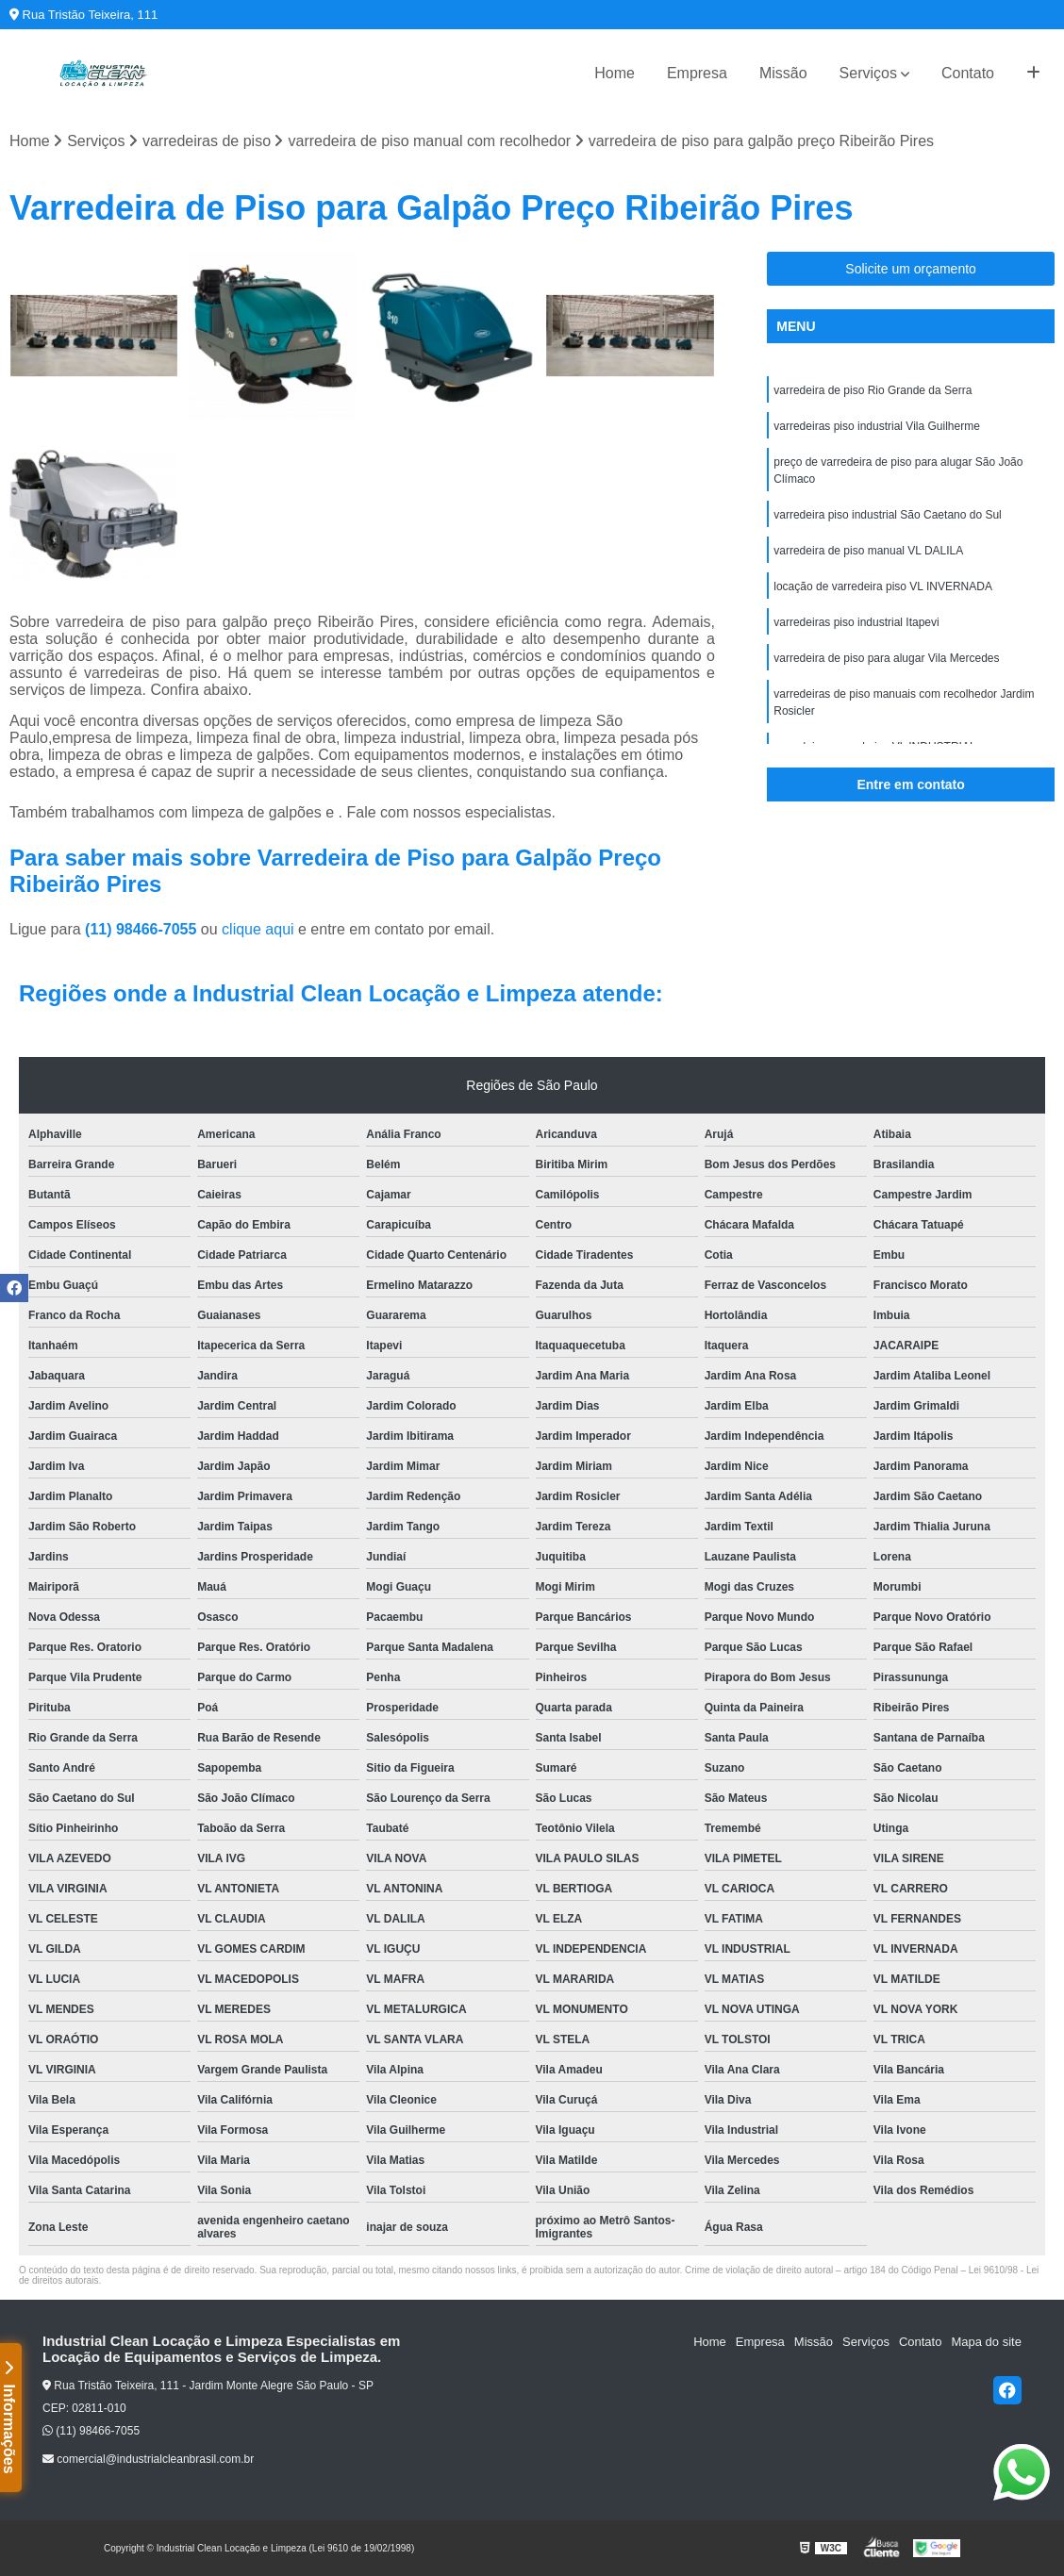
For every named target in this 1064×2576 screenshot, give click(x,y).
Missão (783, 73)
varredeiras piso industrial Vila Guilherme (876, 426)
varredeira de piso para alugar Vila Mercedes (886, 658)
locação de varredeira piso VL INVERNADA (882, 586)
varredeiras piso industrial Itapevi (856, 622)
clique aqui (258, 929)
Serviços (868, 73)
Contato (967, 73)
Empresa (697, 73)
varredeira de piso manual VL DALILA (868, 550)
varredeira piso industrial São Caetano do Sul (887, 514)
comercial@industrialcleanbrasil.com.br (148, 2459)
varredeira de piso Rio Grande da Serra (872, 390)
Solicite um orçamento (910, 268)
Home (614, 73)
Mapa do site (986, 2342)
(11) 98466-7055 (143, 929)
